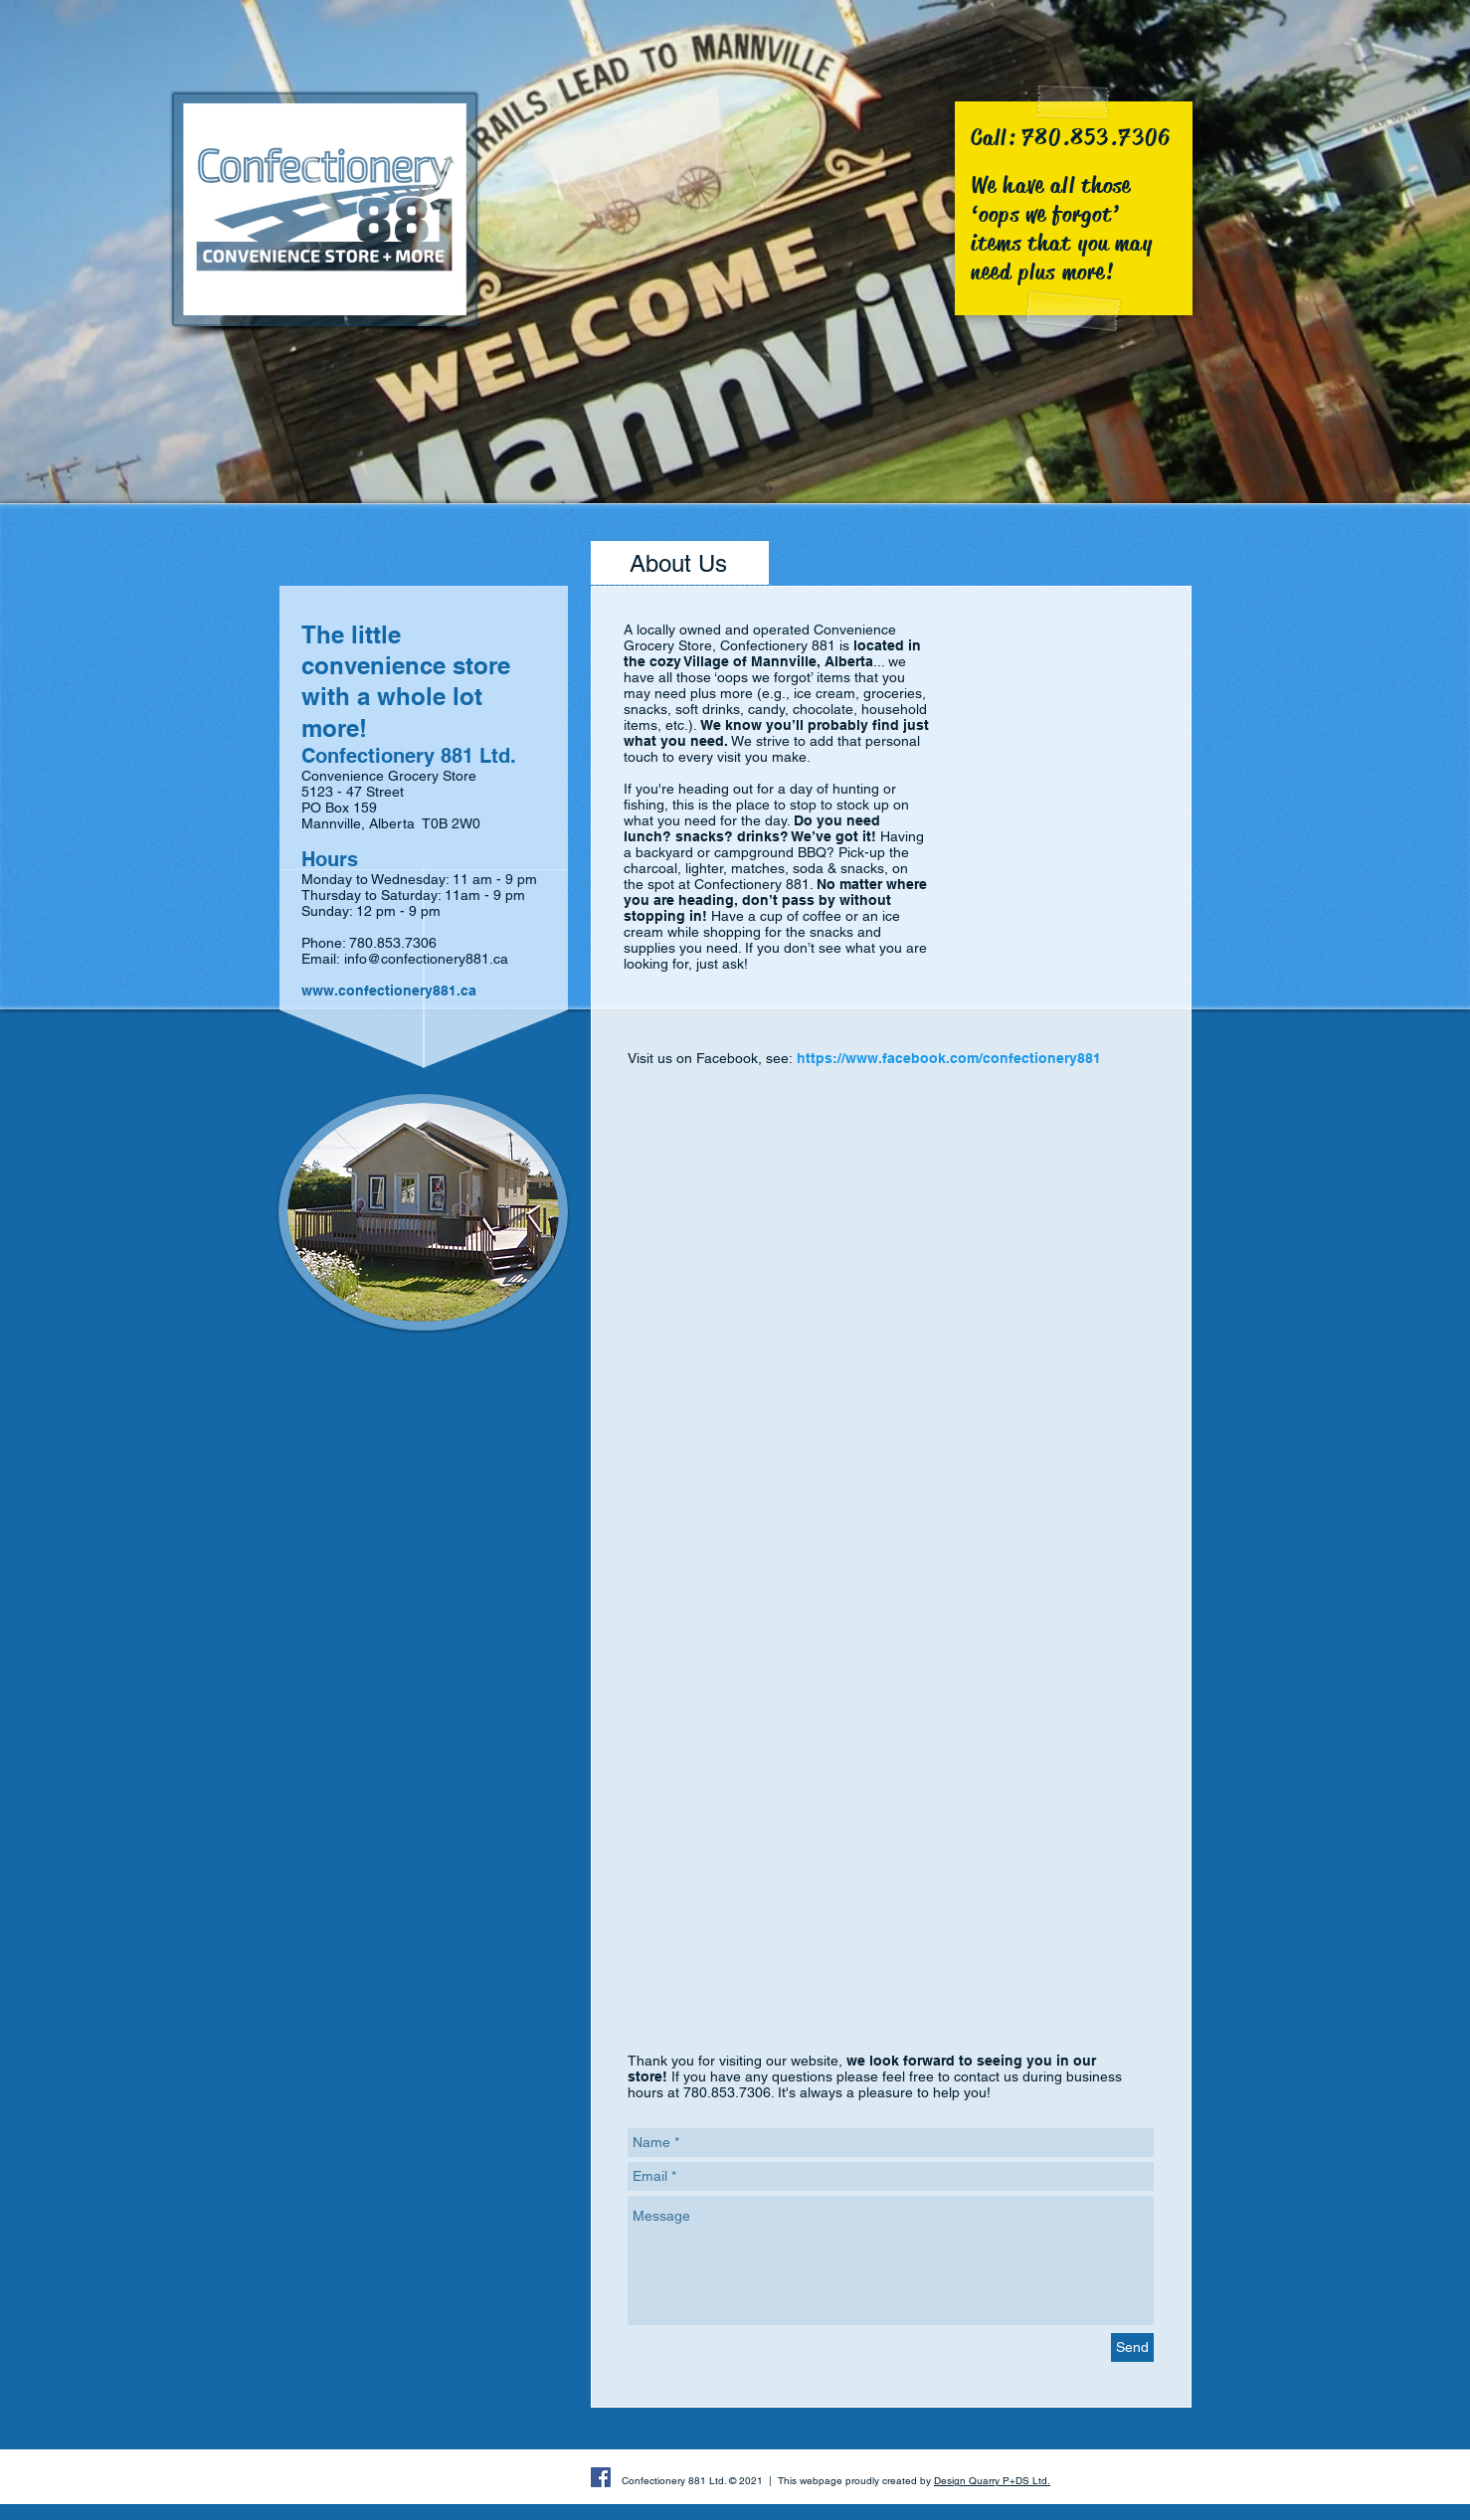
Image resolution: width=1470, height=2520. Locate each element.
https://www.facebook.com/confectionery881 (949, 1058)
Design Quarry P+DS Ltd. (992, 2480)
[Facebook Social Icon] (601, 2477)
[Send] (1132, 2347)
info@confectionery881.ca (426, 959)
